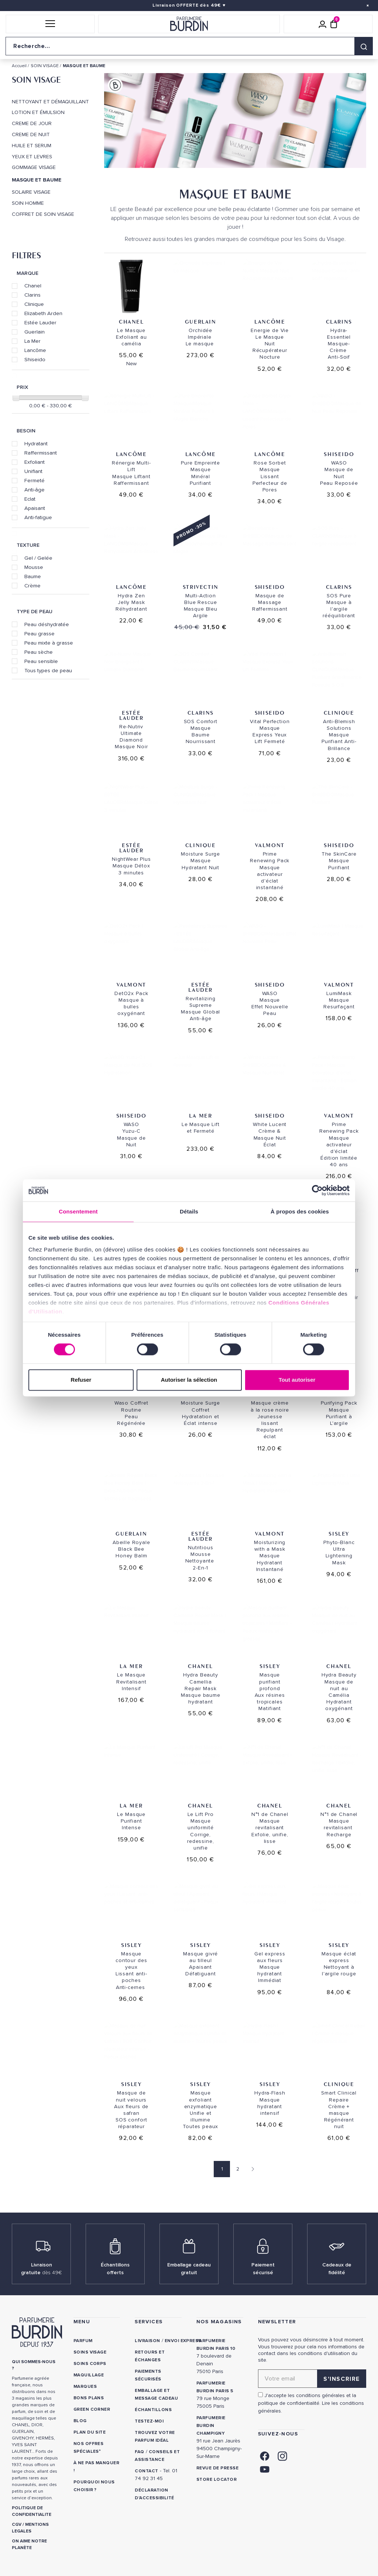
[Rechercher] (363, 46)
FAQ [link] (139, 2452)
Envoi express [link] (183, 2341)
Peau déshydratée (46, 624)
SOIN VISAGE (36, 80)
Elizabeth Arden (43, 313)
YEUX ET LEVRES (32, 156)
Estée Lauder (40, 322)
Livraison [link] (147, 2341)
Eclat (29, 498)
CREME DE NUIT (31, 134)
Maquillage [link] (88, 2375)
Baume (32, 576)
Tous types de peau (48, 670)
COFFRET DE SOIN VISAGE (43, 214)
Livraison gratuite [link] (41, 2269)
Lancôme (35, 350)
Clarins (32, 294)
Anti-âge (34, 489)
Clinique (34, 304)
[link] (264, 2455)
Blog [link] (80, 2421)
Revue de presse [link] (217, 2468)
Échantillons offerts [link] (115, 2269)
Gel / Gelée (38, 558)
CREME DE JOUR (32, 123)
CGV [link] (16, 2524)
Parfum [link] (83, 2341)
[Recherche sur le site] (189, 46)
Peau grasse (39, 633)
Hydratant (36, 443)
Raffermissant (40, 452)
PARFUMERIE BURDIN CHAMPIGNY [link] (211, 2425)
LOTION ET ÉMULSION (38, 112)
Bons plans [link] (88, 2398)
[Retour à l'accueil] (189, 24)
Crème (32, 585)
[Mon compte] (322, 24)
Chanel (32, 285)
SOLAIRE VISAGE (31, 192)
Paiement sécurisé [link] (263, 2269)
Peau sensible (41, 661)
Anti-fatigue (38, 517)
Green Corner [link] (91, 2409)
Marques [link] (85, 2386)
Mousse (33, 567)
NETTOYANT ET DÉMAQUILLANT (50, 101)
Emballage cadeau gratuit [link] (189, 2269)
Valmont (270, 845)
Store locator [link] (216, 2479)
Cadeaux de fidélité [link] (336, 2269)
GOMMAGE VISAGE (34, 167)
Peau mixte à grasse (48, 642)
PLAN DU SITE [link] (89, 2432)
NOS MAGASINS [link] (219, 2321)
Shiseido (34, 359)
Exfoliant (34, 462)
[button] (50, 24)
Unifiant (33, 471)
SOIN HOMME (28, 203)
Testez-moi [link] (149, 2421)
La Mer (32, 341)
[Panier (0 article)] (333, 24)
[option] (235, 122)
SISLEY (270, 1394)
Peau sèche (38, 652)
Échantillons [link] (153, 2410)
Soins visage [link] (90, 2352)
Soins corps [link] (89, 2363)
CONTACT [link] (146, 2471)
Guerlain (34, 331)
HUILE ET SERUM (31, 145)
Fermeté (34, 480)
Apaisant (34, 508)
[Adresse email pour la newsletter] (312, 2378)
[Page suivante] (251, 2169)
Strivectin (201, 586)
